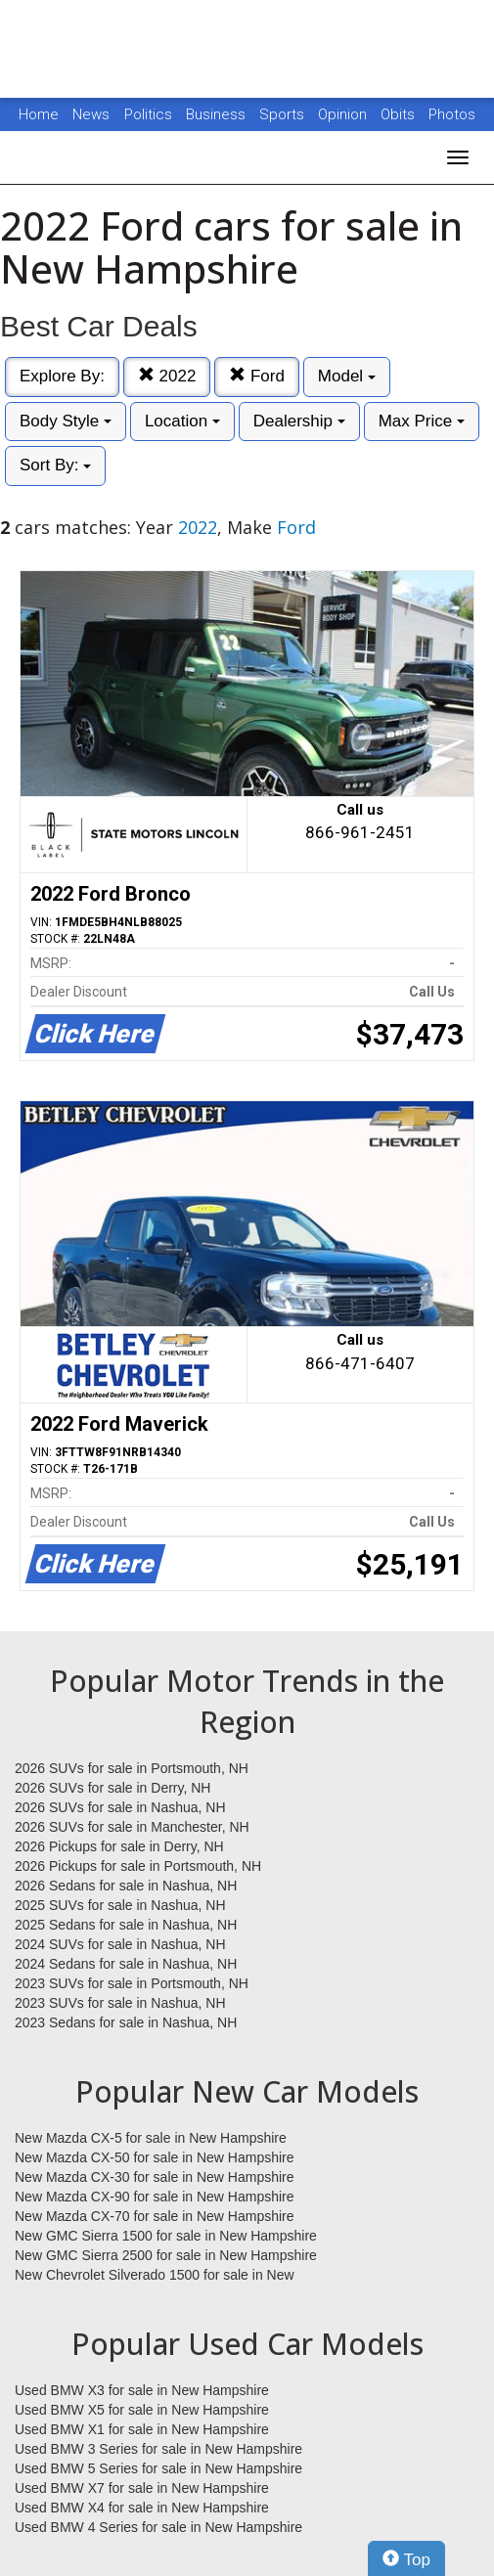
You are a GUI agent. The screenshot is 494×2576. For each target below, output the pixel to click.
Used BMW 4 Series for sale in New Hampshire (158, 2527)
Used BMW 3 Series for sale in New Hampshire (158, 2449)
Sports (283, 114)
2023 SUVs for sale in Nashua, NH (120, 2003)
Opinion (344, 114)
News (91, 114)
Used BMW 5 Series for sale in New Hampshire (158, 2468)
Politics (148, 114)
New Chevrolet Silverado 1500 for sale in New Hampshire (154, 2276)
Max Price (422, 421)
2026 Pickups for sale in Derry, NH (119, 1846)
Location (182, 421)
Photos (451, 114)
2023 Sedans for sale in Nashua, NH (126, 2022)
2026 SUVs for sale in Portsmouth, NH (131, 1768)
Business (217, 114)
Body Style (66, 421)
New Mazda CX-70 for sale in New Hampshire (154, 2216)
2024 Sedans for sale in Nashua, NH (126, 1964)
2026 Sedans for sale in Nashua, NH (126, 1885)
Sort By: (55, 465)
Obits (400, 114)
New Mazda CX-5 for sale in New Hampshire (151, 2138)
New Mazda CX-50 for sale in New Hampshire (154, 2157)
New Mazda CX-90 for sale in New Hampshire (154, 2196)
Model (347, 376)
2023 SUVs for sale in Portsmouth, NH (131, 1983)
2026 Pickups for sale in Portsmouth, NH (138, 1866)
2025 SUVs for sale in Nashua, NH (120, 1905)
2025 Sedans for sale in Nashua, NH (126, 1924)
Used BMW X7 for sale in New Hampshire (142, 2488)
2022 (167, 376)
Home (39, 114)
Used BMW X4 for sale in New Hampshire (142, 2507)
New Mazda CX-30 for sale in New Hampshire (154, 2177)
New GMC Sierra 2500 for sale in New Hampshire (166, 2255)
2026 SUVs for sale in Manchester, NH (132, 1827)
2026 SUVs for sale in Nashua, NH (120, 1807)
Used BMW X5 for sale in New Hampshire (142, 2410)
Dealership (299, 421)
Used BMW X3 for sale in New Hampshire (142, 2390)
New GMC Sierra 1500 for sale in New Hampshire (166, 2235)
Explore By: (62, 376)
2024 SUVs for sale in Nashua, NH (120, 1944)
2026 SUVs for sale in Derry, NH (112, 1788)
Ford (257, 376)
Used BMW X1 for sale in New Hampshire (142, 2429)
